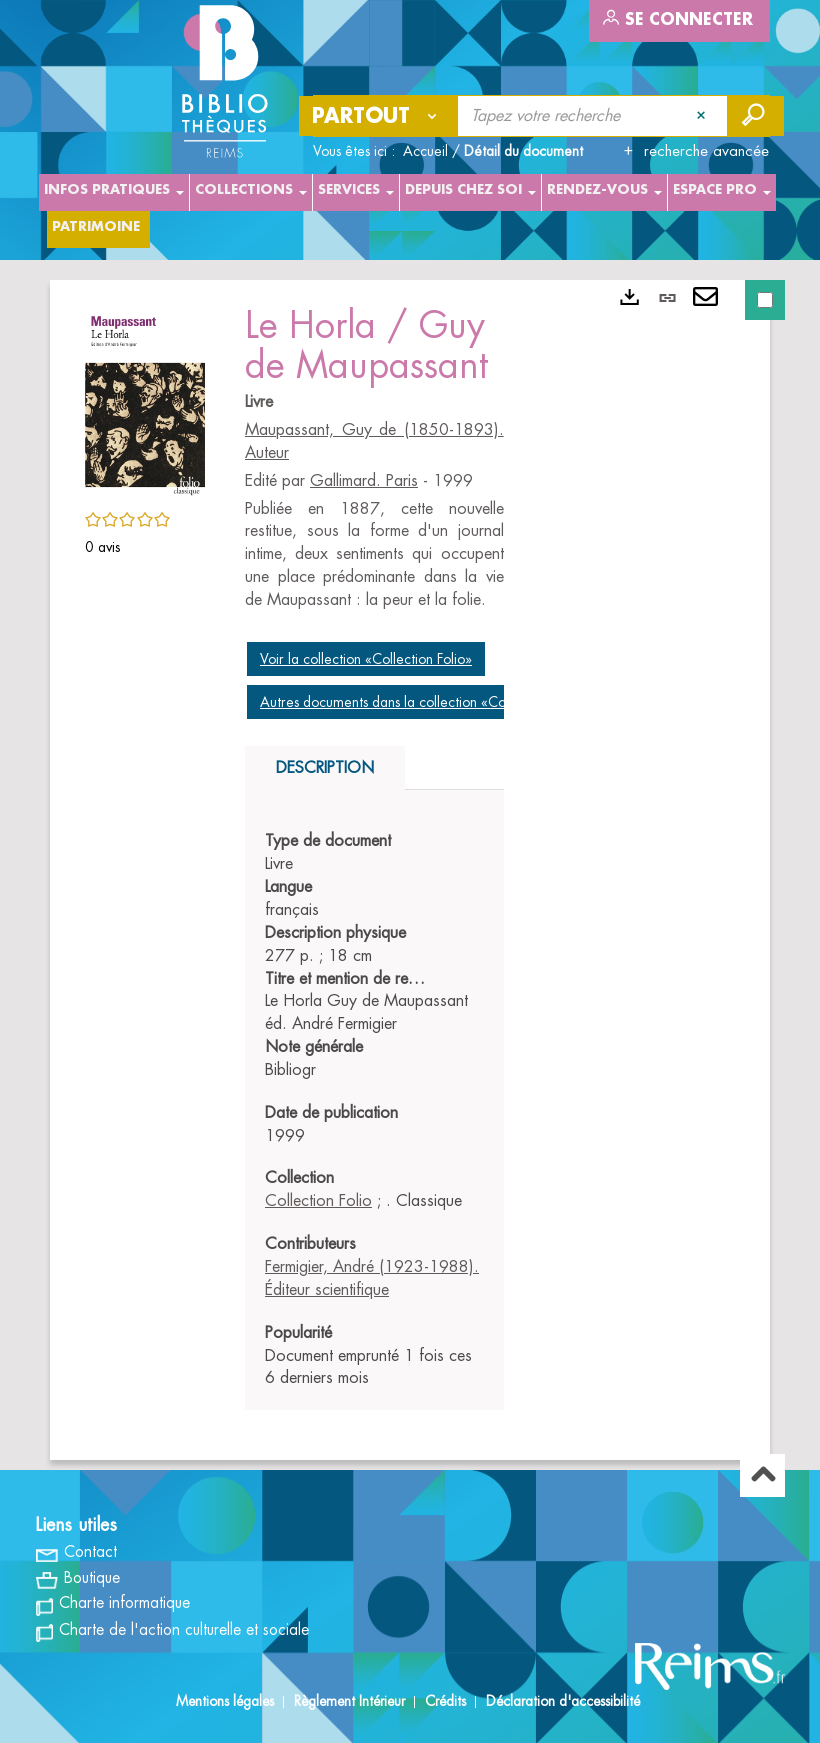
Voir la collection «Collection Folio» (366, 659)
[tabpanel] (374, 1110)
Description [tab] (325, 768)
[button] (145, 400)
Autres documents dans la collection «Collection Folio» (424, 702)
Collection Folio (318, 1201)
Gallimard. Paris (364, 481)
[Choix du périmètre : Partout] (379, 116)
